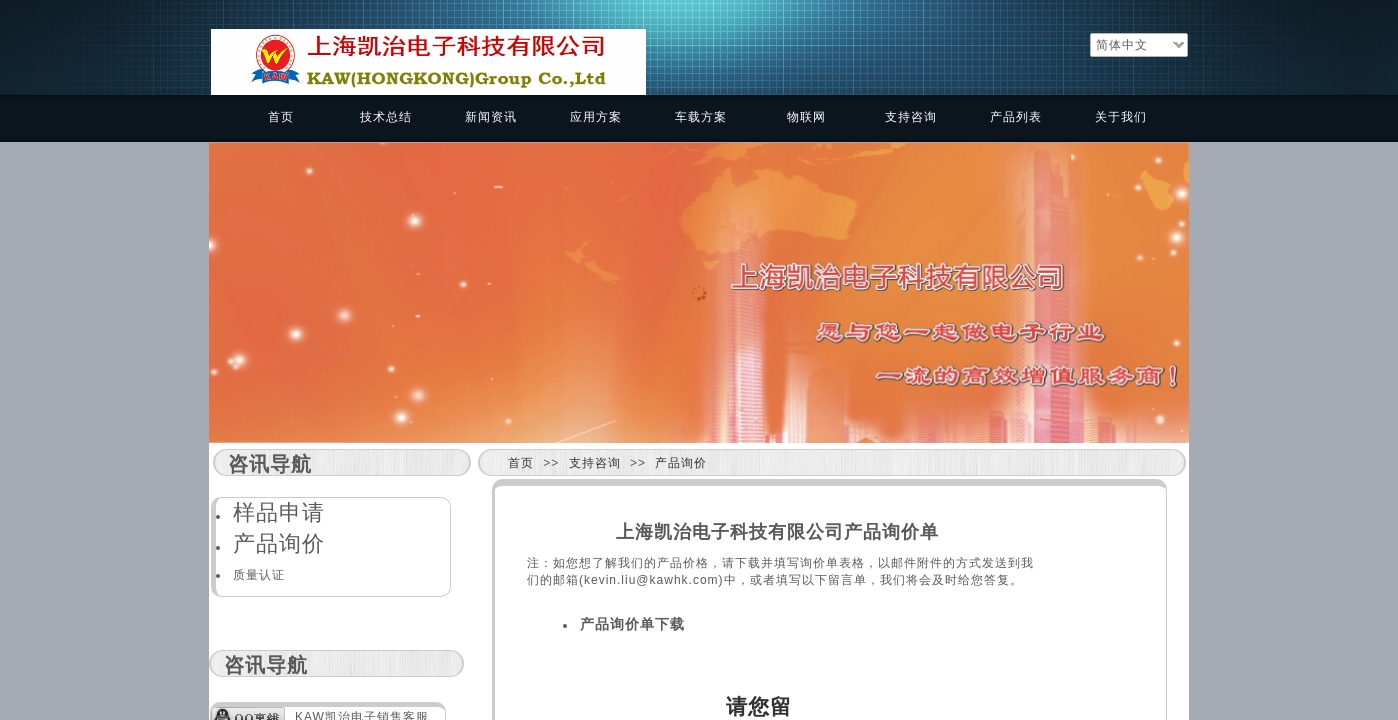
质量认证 (259, 575)
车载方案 (701, 117)
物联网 (806, 117)
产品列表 (1016, 117)
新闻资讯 (491, 117)
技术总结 (386, 117)
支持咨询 (911, 117)
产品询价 (681, 463)
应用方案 (596, 117)
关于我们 (1121, 117)
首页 (281, 117)
